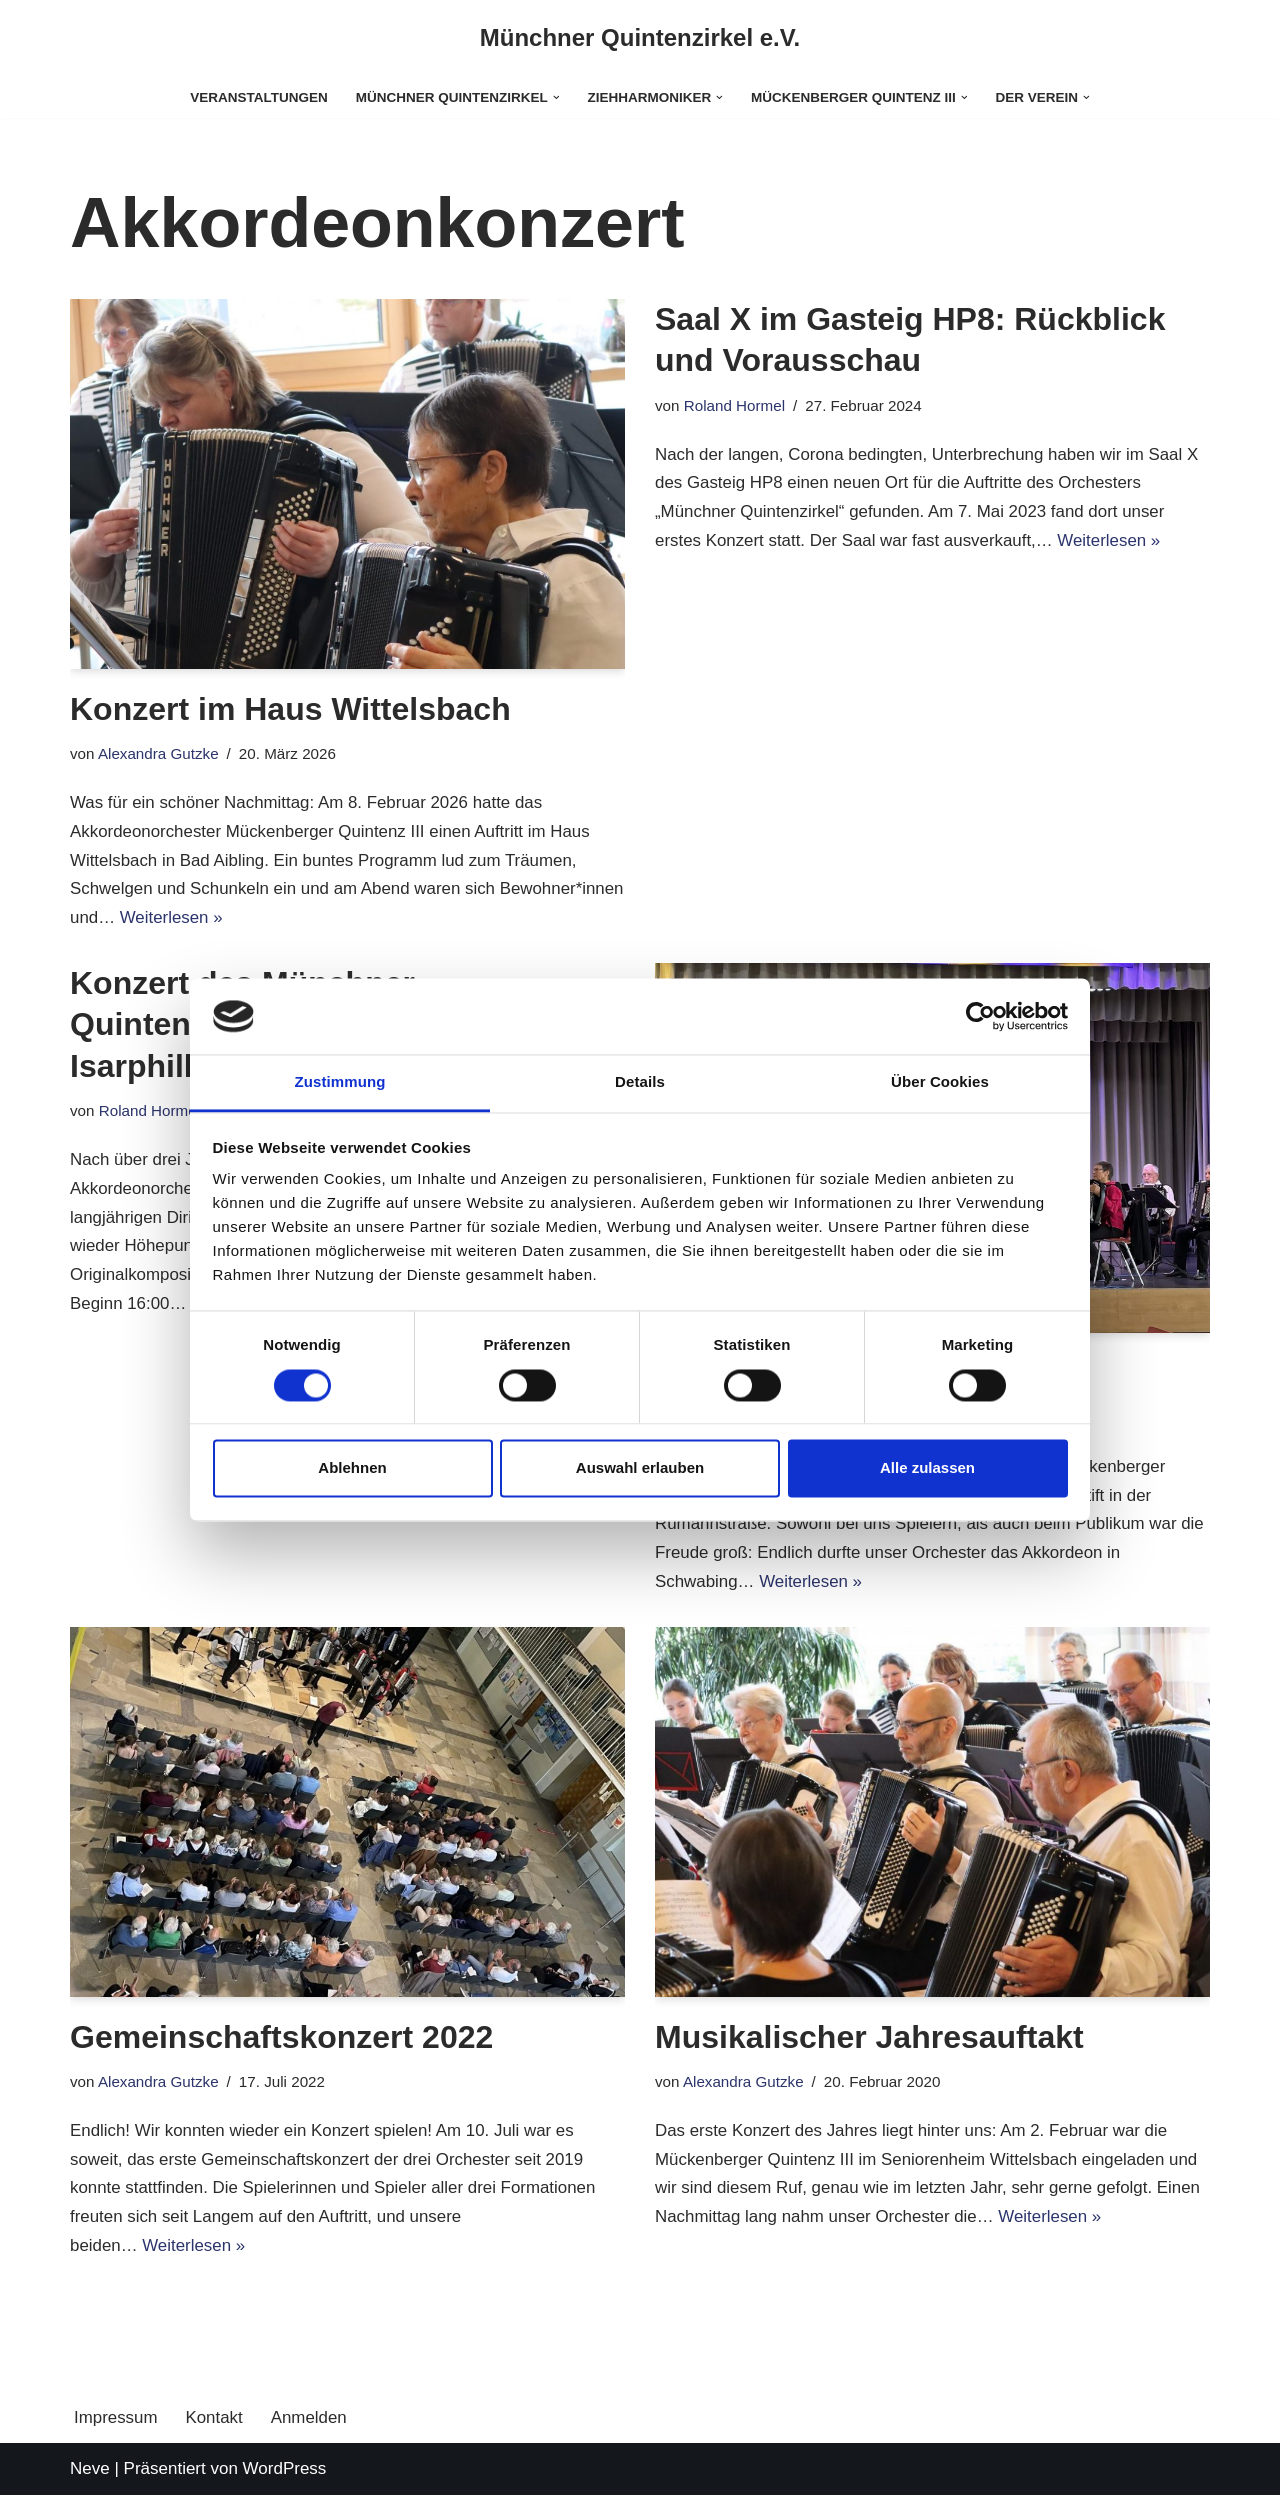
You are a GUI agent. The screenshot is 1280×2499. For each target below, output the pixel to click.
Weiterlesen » (302, 918)
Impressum (116, 2420)
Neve (90, 2471)
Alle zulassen (927, 1468)
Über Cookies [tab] (940, 1082)
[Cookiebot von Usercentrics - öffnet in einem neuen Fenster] (980, 1016)
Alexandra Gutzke (159, 753)
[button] (555, 97)
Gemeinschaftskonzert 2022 (281, 2039)
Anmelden (310, 2420)
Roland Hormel (735, 405)
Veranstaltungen (257, 97)
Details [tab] (640, 1082)
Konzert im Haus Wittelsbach (290, 709)
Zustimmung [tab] (340, 1082)
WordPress (285, 2471)
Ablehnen (352, 1468)
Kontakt (215, 2420)
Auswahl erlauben (640, 1468)
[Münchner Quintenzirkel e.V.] (640, 38)
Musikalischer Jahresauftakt (869, 2039)
